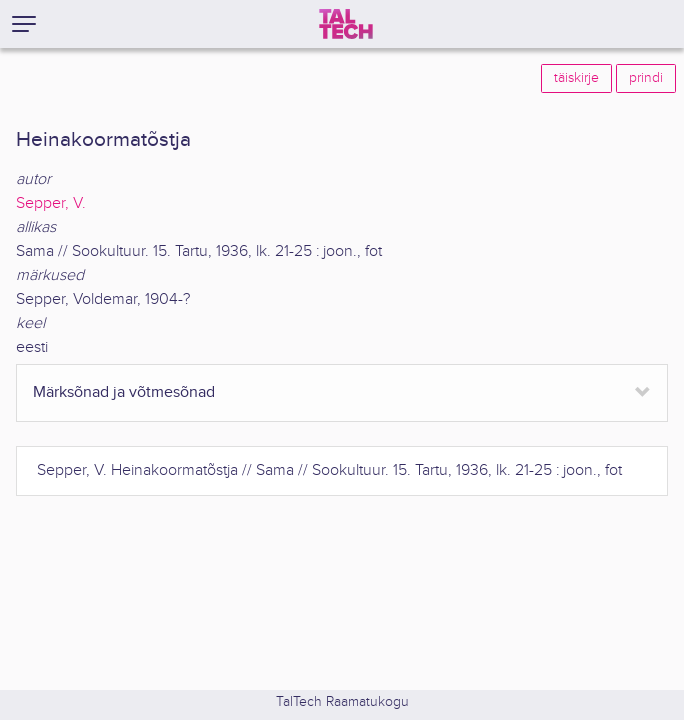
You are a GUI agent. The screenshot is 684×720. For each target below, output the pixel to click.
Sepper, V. (51, 203)
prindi (646, 78)
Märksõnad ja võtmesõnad (124, 392)
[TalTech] (346, 24)
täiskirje (576, 78)
